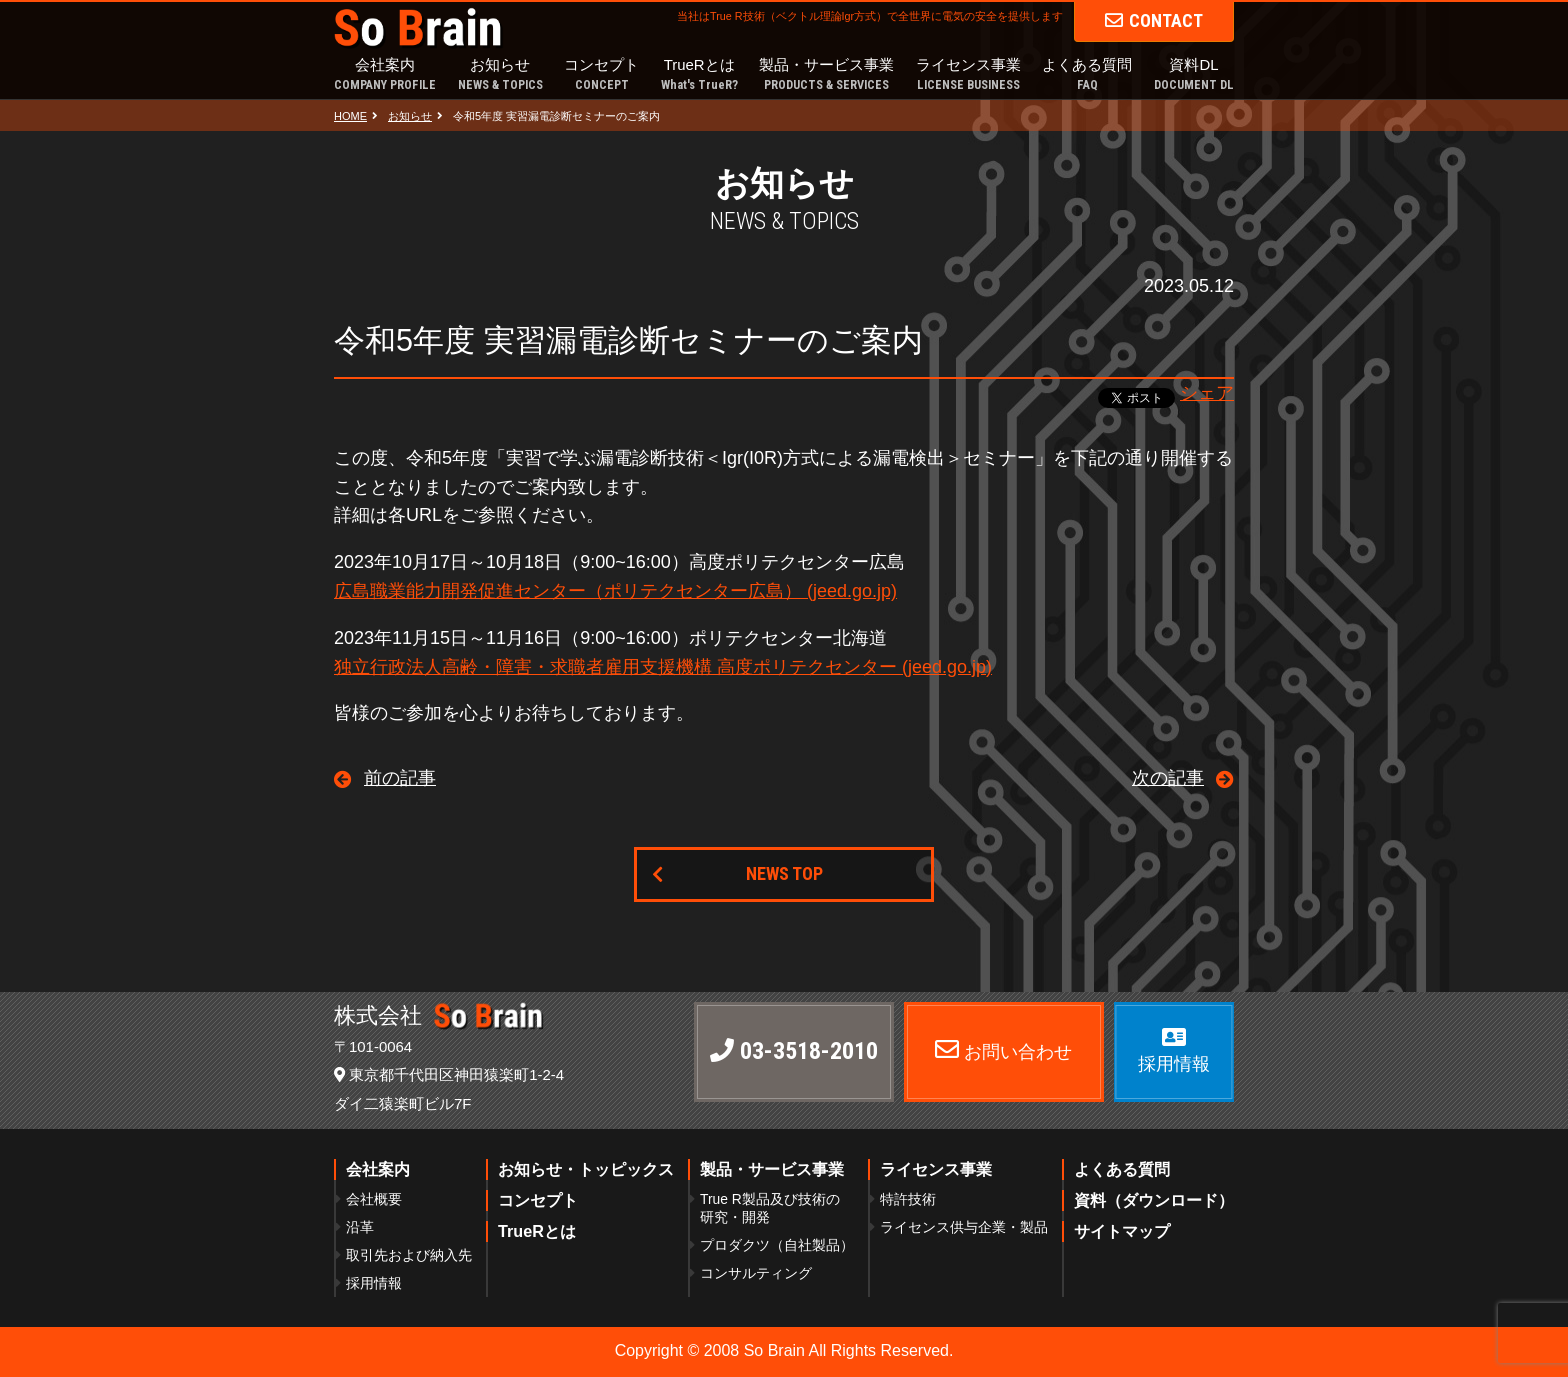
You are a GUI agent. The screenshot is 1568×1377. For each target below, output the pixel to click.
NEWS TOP (784, 873)
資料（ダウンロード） (1154, 1200)
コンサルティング (756, 1273)
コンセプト (601, 75)
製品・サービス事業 (826, 75)
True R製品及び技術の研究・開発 (770, 1208)
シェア (1207, 393)
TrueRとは (699, 75)
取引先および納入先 (409, 1255)
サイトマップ (1122, 1231)
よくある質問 (1087, 75)
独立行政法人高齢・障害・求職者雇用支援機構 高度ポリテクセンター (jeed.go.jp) (663, 667)
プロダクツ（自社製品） (777, 1245)
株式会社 (439, 1015)
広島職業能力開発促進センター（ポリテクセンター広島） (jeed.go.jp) (615, 591)
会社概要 (374, 1199)
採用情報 (374, 1283)
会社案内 (385, 75)
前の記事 (400, 778)
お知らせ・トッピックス (586, 1169)
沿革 (360, 1227)
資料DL (1194, 75)
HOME (350, 116)
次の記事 (1168, 778)
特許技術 (908, 1199)
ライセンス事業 (968, 75)
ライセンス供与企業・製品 (964, 1227)
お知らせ (500, 75)
